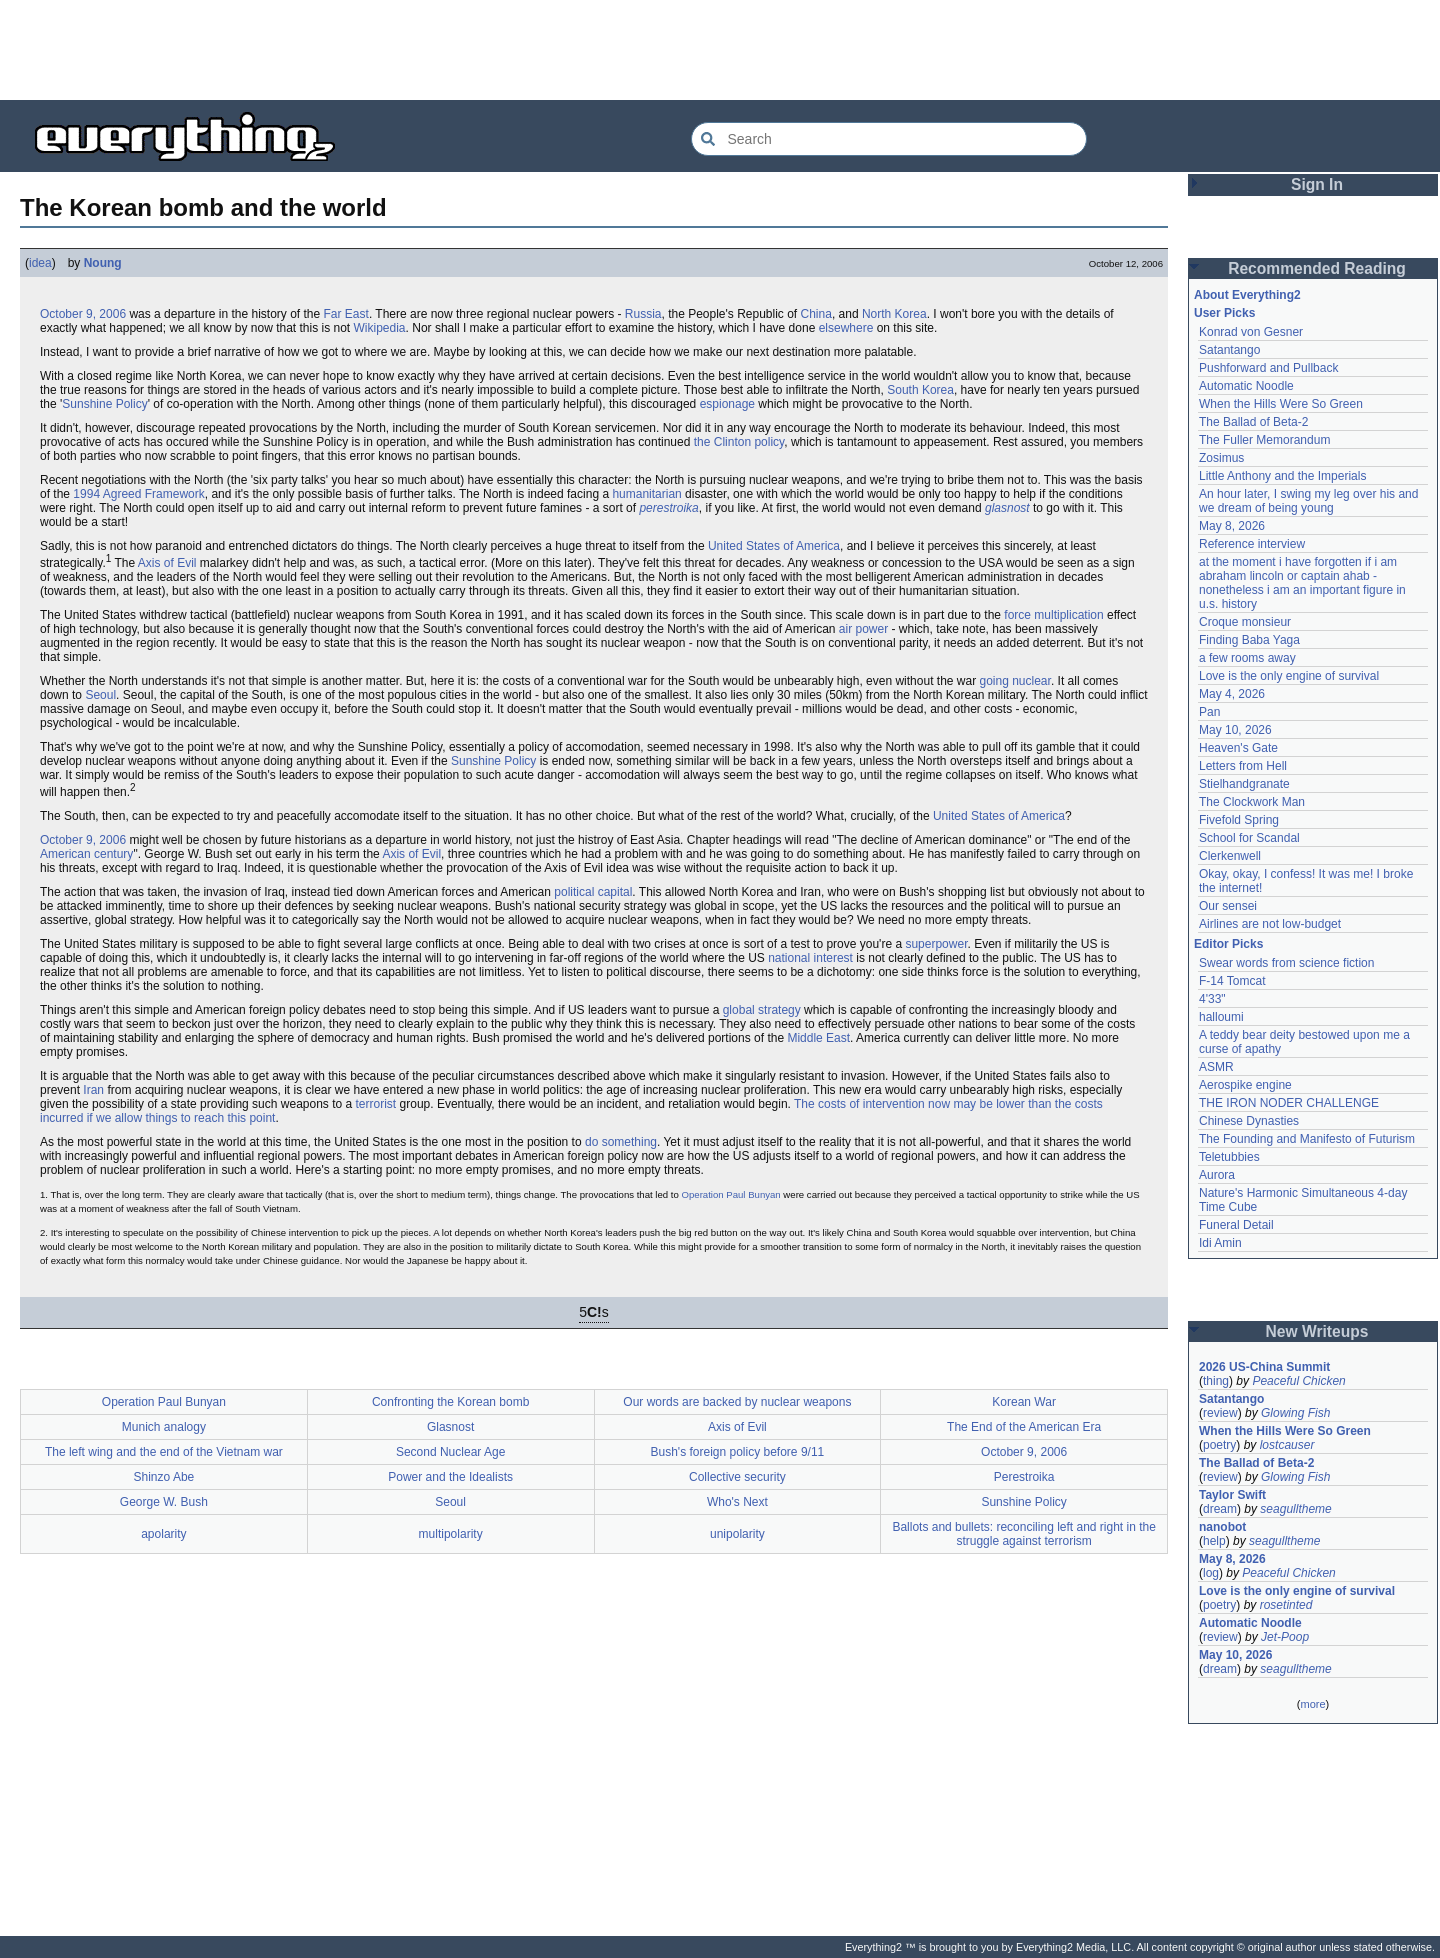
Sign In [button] (1317, 184)
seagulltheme (1295, 1509)
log (1211, 1573)
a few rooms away (1247, 658)
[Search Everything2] (889, 139)
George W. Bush (164, 1502)
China (816, 314)
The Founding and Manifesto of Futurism (1307, 1139)
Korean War (1024, 1402)
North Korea (894, 314)
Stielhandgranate (1244, 784)
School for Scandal (1249, 838)
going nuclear (1014, 681)
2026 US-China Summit (1264, 1367)
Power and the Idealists (450, 1477)
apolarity (163, 1534)
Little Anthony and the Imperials (1282, 476)
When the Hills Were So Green (1281, 404)
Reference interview (1252, 544)
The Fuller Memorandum (1264, 440)
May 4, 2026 (1232, 694)
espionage (727, 404)
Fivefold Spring (1239, 820)
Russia (643, 314)
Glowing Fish (1295, 1413)
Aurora (1217, 1175)
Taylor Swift (1232, 1495)
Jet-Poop (1285, 1637)
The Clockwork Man (1252, 802)
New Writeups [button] (1317, 1331)
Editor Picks (1228, 944)
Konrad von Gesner (1251, 332)
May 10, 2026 (1235, 730)
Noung (103, 263)
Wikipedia (380, 328)
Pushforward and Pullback (1268, 368)
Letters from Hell (1243, 766)
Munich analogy (164, 1427)
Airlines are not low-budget (1270, 924)
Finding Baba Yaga (1249, 640)
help (1214, 1541)
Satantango (1229, 350)
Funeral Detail (1236, 1225)
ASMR (1216, 1067)
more (1312, 1704)
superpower (936, 944)
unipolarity (737, 1534)
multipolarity (451, 1534)
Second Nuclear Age (450, 1452)
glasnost (1007, 508)
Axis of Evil (167, 563)
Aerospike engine (1245, 1085)
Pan (1209, 712)
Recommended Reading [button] (1317, 268)
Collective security (737, 1477)
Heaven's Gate (1238, 748)
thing (1216, 1381)
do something (621, 1142)
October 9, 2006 (83, 314)
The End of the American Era (1024, 1427)
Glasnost (450, 1427)
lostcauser (1287, 1445)
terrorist (376, 1104)
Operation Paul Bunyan (731, 1194)
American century (86, 854)
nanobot (1222, 1527)
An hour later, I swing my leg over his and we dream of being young (1308, 501)
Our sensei (1228, 906)
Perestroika (1024, 1477)
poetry (1219, 1445)
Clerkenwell (1230, 856)
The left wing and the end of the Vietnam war (164, 1452)
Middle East (818, 1038)
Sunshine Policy (104, 404)
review (1220, 1413)
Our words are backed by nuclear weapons (737, 1402)
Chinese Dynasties (1249, 1121)
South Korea (920, 390)
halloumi (1221, 1017)
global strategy (762, 1010)
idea (40, 263)
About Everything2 (1247, 295)
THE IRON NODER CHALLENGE (1289, 1103)
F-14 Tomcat (1232, 981)
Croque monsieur (1245, 622)
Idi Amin (1220, 1243)
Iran (93, 1090)
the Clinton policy (739, 442)
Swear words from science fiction (1286, 963)
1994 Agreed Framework (138, 494)
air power (863, 629)
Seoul (100, 695)
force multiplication (1053, 615)
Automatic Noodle (1246, 386)
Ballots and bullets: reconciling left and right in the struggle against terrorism (1024, 1534)
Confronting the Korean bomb (450, 1402)
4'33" (1212, 999)
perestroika (668, 508)
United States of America (774, 546)
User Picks (1224, 313)
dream (1220, 1509)
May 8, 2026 (1232, 526)
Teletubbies (1229, 1157)
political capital (593, 892)
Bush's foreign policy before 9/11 (738, 1452)
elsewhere (846, 328)
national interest (810, 958)
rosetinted (1286, 1605)
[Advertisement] (720, 50)
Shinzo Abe (164, 1477)
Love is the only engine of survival (1289, 676)
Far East (346, 314)
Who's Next (737, 1502)
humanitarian (646, 494)
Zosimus (1221, 458)
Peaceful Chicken (1298, 1381)
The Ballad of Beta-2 (1253, 422)
